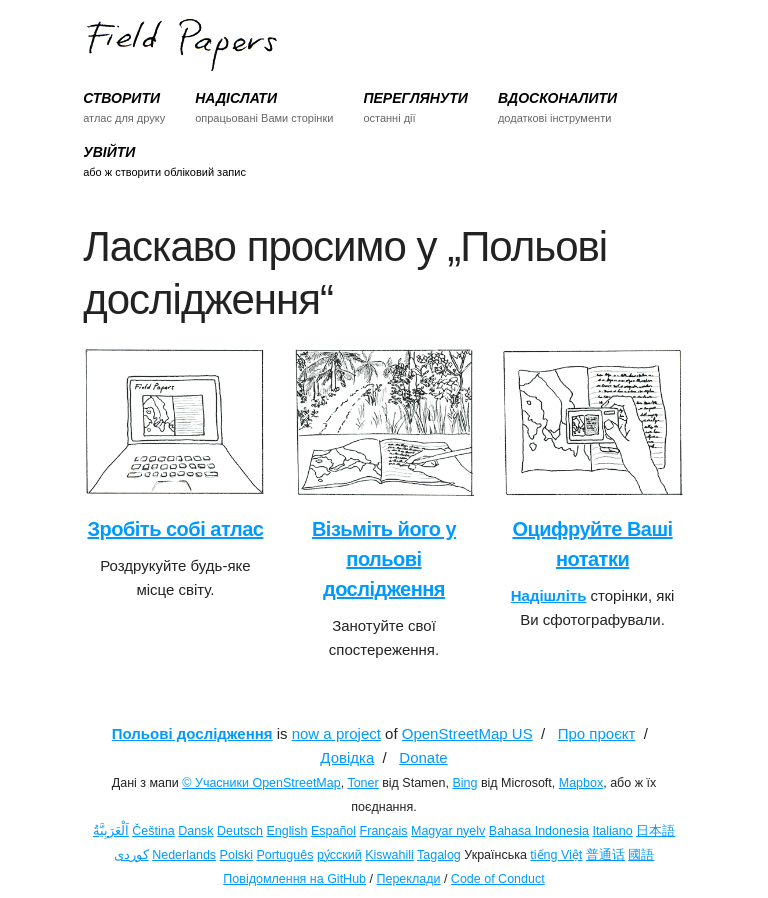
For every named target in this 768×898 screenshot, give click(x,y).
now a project (336, 733)
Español (333, 831)
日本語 (655, 831)
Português (284, 855)
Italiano (612, 831)
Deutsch (240, 831)
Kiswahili (389, 855)
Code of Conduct (498, 879)
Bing (464, 783)
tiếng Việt (556, 855)
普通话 (605, 855)
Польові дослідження (192, 733)
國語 (641, 855)
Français (384, 831)
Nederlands (184, 855)
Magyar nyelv (448, 831)
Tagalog (439, 855)
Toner (362, 783)
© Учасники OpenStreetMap (261, 783)
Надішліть (549, 595)
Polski (236, 855)
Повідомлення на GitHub (294, 879)
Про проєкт (597, 733)
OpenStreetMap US (467, 733)
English (286, 831)
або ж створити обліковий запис (164, 172)
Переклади (408, 879)
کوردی (131, 855)
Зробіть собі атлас (175, 529)
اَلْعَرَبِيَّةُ (111, 831)
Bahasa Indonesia (539, 831)
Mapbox (581, 783)
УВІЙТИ (109, 152)
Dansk (195, 831)
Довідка (347, 757)
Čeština (153, 831)
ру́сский (339, 855)
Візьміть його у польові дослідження (384, 559)
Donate (423, 757)
